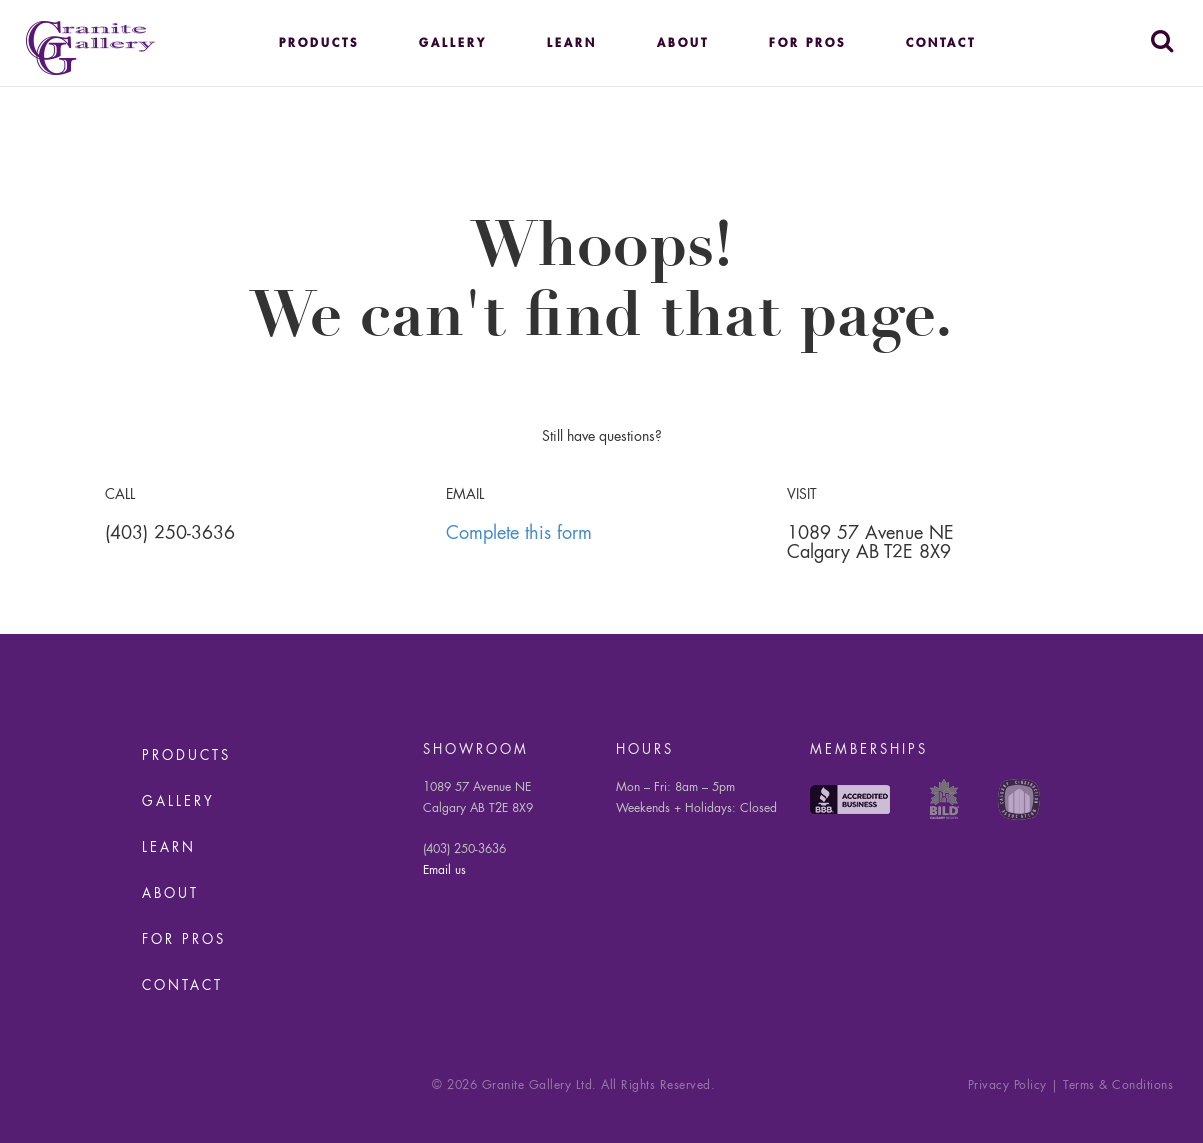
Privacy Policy (1007, 1086)
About (683, 44)
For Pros (807, 44)
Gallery (453, 44)
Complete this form (519, 534)
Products (319, 44)
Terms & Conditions (1118, 1086)
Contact (941, 44)
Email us (444, 871)
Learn (572, 44)
